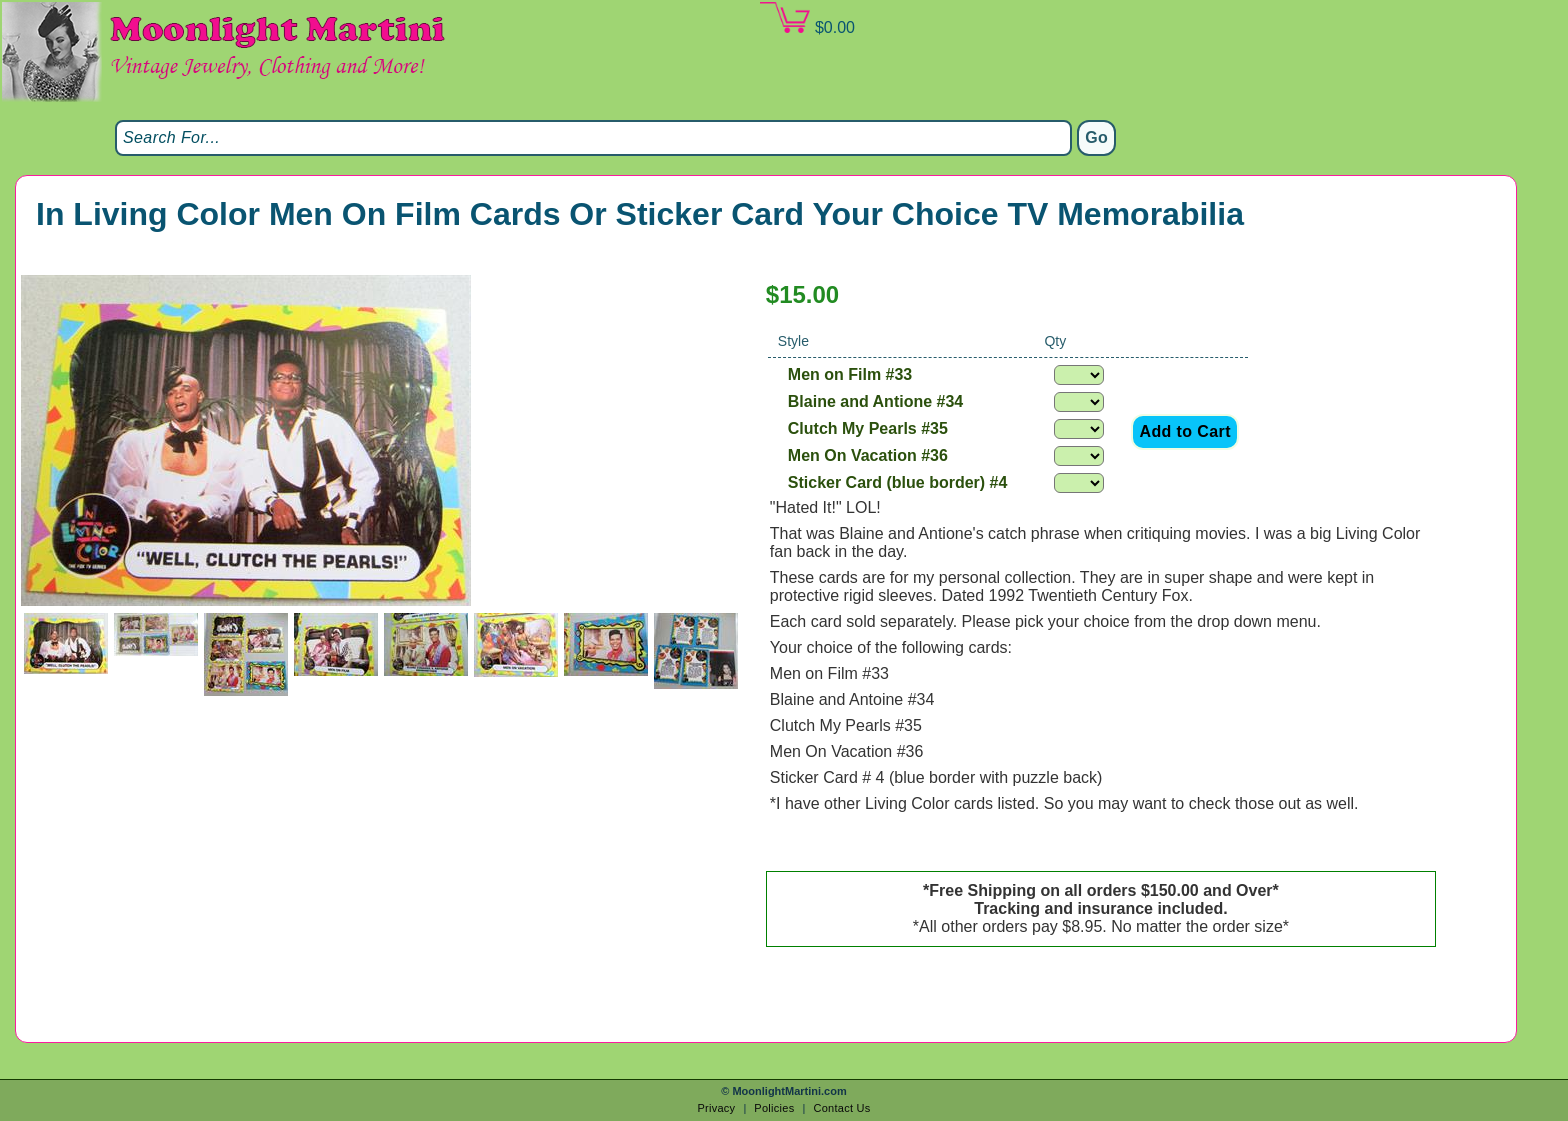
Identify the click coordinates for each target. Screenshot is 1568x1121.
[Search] (593, 138)
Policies (774, 1108)
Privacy (716, 1108)
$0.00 (807, 19)
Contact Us (841, 1108)
